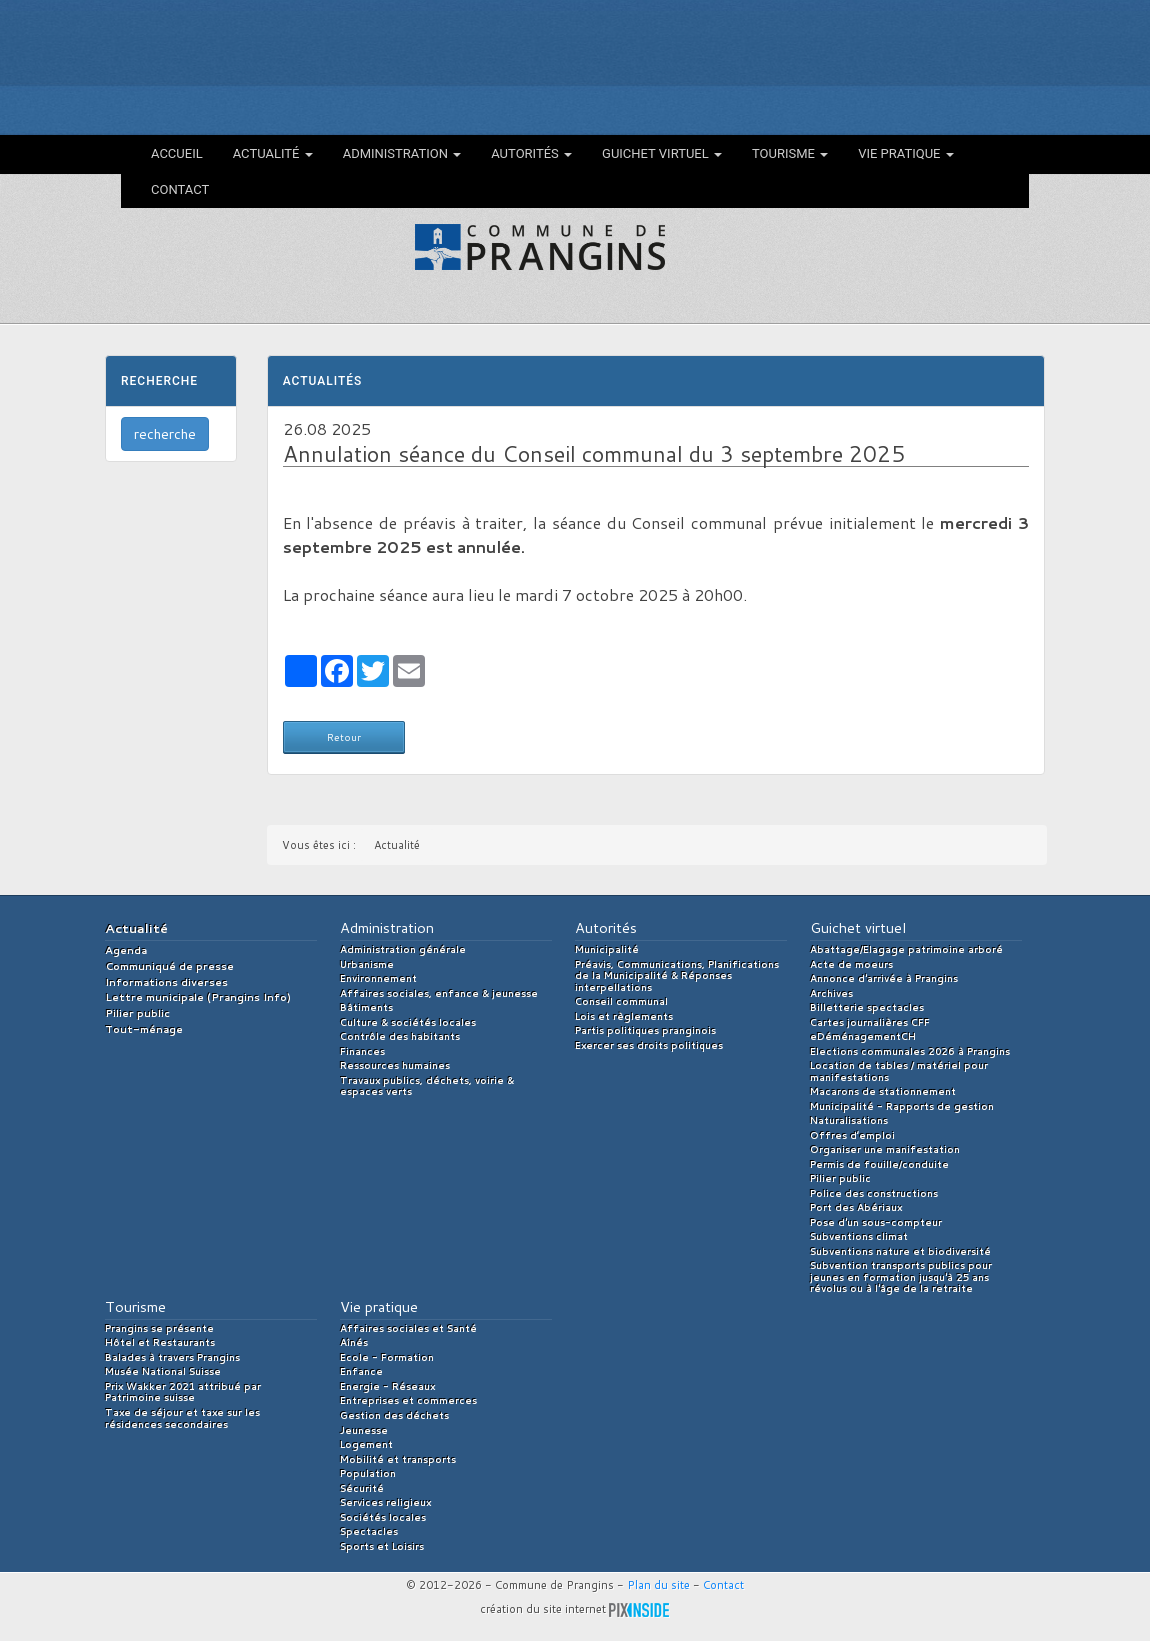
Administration (402, 153)
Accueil (177, 153)
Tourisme (790, 153)
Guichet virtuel (662, 153)
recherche (165, 434)
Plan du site (658, 1585)
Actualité (273, 153)
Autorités (531, 153)
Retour (344, 737)
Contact (180, 189)
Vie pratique (906, 153)
